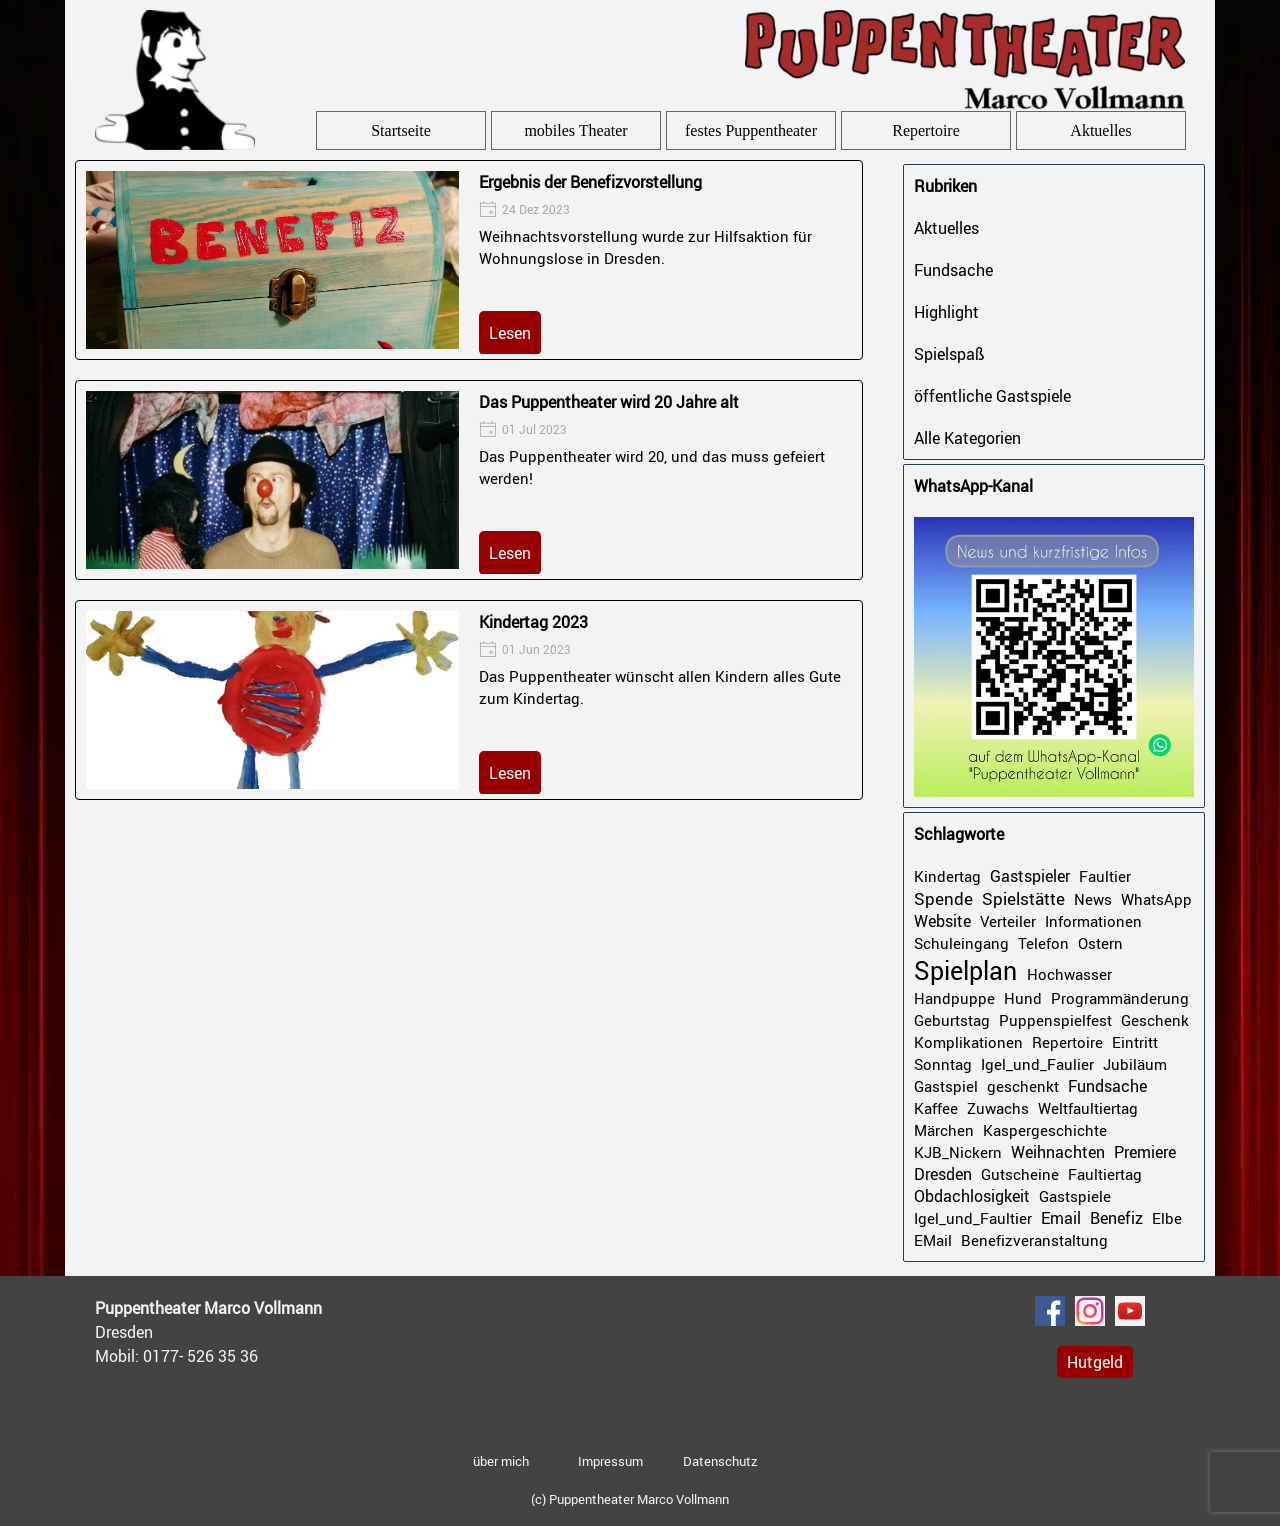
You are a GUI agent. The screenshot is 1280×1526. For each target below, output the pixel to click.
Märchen (944, 1130)
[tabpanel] (245, 1332)
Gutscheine (1020, 1174)
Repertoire (926, 130)
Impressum (610, 1461)
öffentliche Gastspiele (992, 396)
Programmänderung (1120, 998)
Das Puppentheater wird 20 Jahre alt (609, 402)
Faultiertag (1105, 1174)
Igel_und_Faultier (973, 1218)
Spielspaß (949, 354)
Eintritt (1135, 1042)
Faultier (1105, 876)
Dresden (943, 1174)
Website (942, 921)
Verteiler (1008, 921)
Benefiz (1116, 1218)
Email (1061, 1218)
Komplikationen (968, 1042)
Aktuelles (1100, 130)
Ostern (1100, 943)
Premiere (1145, 1152)
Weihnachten (1058, 1152)
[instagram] (1090, 1311)
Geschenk (1155, 1020)
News (1093, 899)
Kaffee (936, 1108)
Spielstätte (1023, 898)
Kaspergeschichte (1045, 1130)
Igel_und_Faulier (1037, 1064)
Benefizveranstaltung (1034, 1240)
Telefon (1043, 943)
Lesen (510, 333)
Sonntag (943, 1064)
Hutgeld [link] (1095, 1362)
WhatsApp (1156, 899)
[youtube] (1130, 1311)
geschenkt (1023, 1086)
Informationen (1093, 921)
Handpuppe (954, 998)
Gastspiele (1075, 1196)
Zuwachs (998, 1108)
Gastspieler (1030, 876)
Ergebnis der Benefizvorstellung (590, 182)
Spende (943, 898)
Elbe (1167, 1218)
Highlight (946, 312)
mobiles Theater (575, 130)
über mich (501, 1461)
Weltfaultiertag (1088, 1108)
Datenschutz (720, 1461)
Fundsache (953, 270)
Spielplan (965, 970)
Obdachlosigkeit (972, 1196)
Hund (1023, 998)
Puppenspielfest (1055, 1020)
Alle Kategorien (967, 438)
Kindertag (947, 876)
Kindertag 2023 (533, 622)
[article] (469, 260)
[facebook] (1050, 1311)
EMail (933, 1240)
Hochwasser (1069, 974)
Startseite (401, 130)
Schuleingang (961, 943)
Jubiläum (1135, 1064)
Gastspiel (946, 1086)
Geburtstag (952, 1020)
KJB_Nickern (958, 1152)
